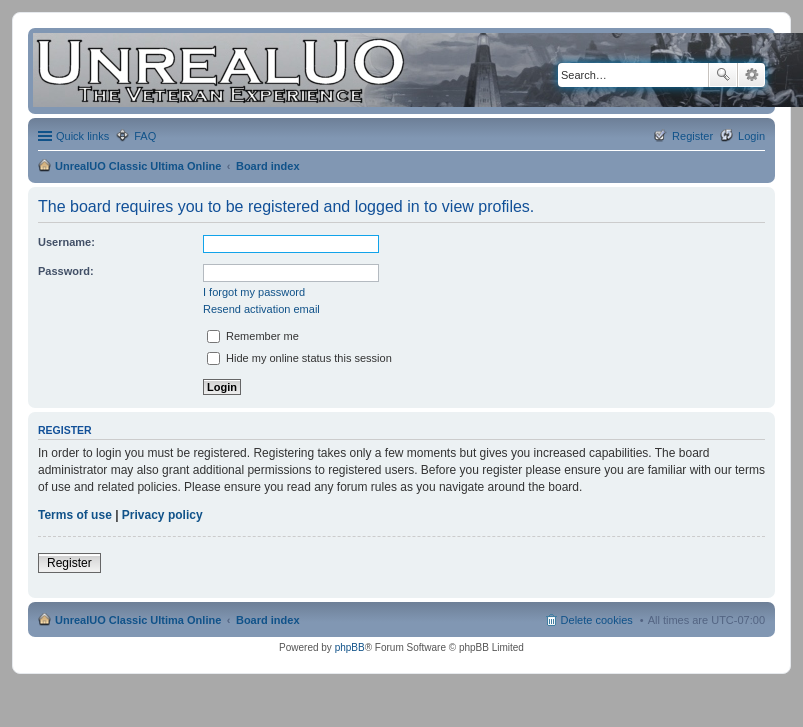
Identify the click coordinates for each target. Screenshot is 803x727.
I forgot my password (254, 292)
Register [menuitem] (692, 136)
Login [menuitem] (751, 136)
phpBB (350, 647)
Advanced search (751, 75)
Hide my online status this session (299, 358)
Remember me (253, 336)
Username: (66, 242)
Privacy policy (162, 515)
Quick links (82, 136)
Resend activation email (261, 309)
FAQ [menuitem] (145, 136)
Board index (268, 166)
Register (69, 563)
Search (723, 75)
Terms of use (75, 515)
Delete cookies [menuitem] (597, 620)
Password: (66, 271)
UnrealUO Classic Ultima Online (138, 166)
